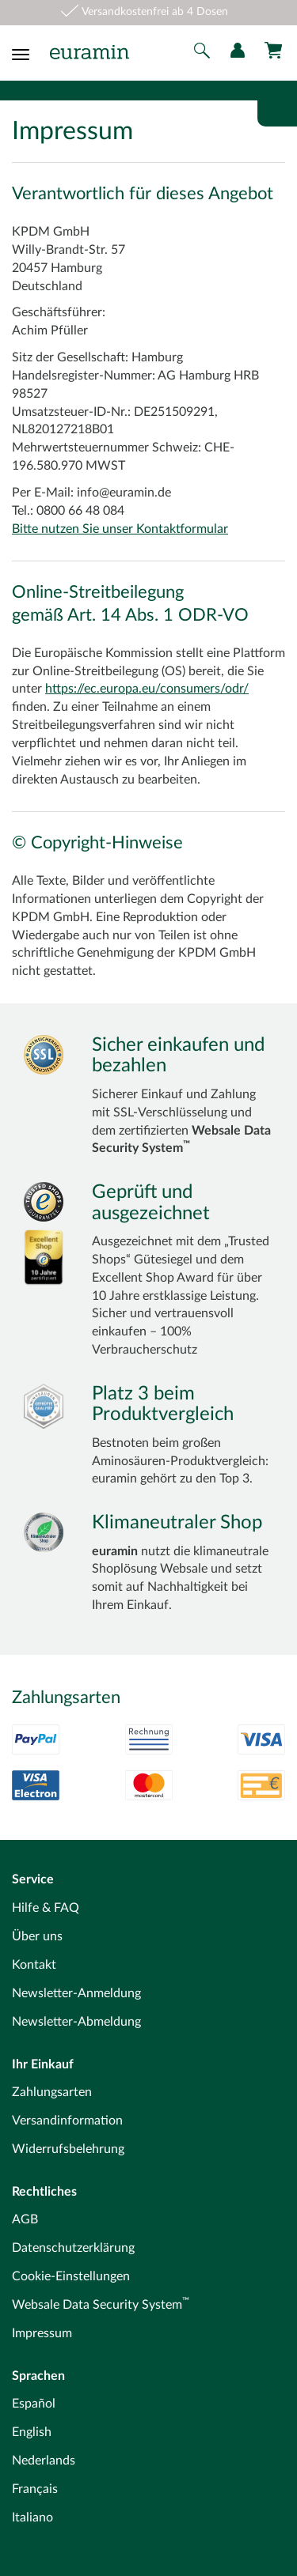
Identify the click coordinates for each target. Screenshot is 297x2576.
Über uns (37, 1936)
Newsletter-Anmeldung (76, 1993)
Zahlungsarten (52, 2092)
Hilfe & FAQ (45, 1908)
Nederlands (43, 2460)
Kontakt (34, 1964)
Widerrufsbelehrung (68, 2149)
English (31, 2432)
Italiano (32, 2517)
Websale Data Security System (100, 2304)
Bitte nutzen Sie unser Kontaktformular (120, 529)
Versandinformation (67, 2120)
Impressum (42, 2333)
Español (33, 2403)
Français (35, 2489)
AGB (25, 2219)
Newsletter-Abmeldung (76, 2021)
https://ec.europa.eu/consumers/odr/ (147, 688)
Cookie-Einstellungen (71, 2276)
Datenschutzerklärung (73, 2248)
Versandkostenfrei (125, 11)
